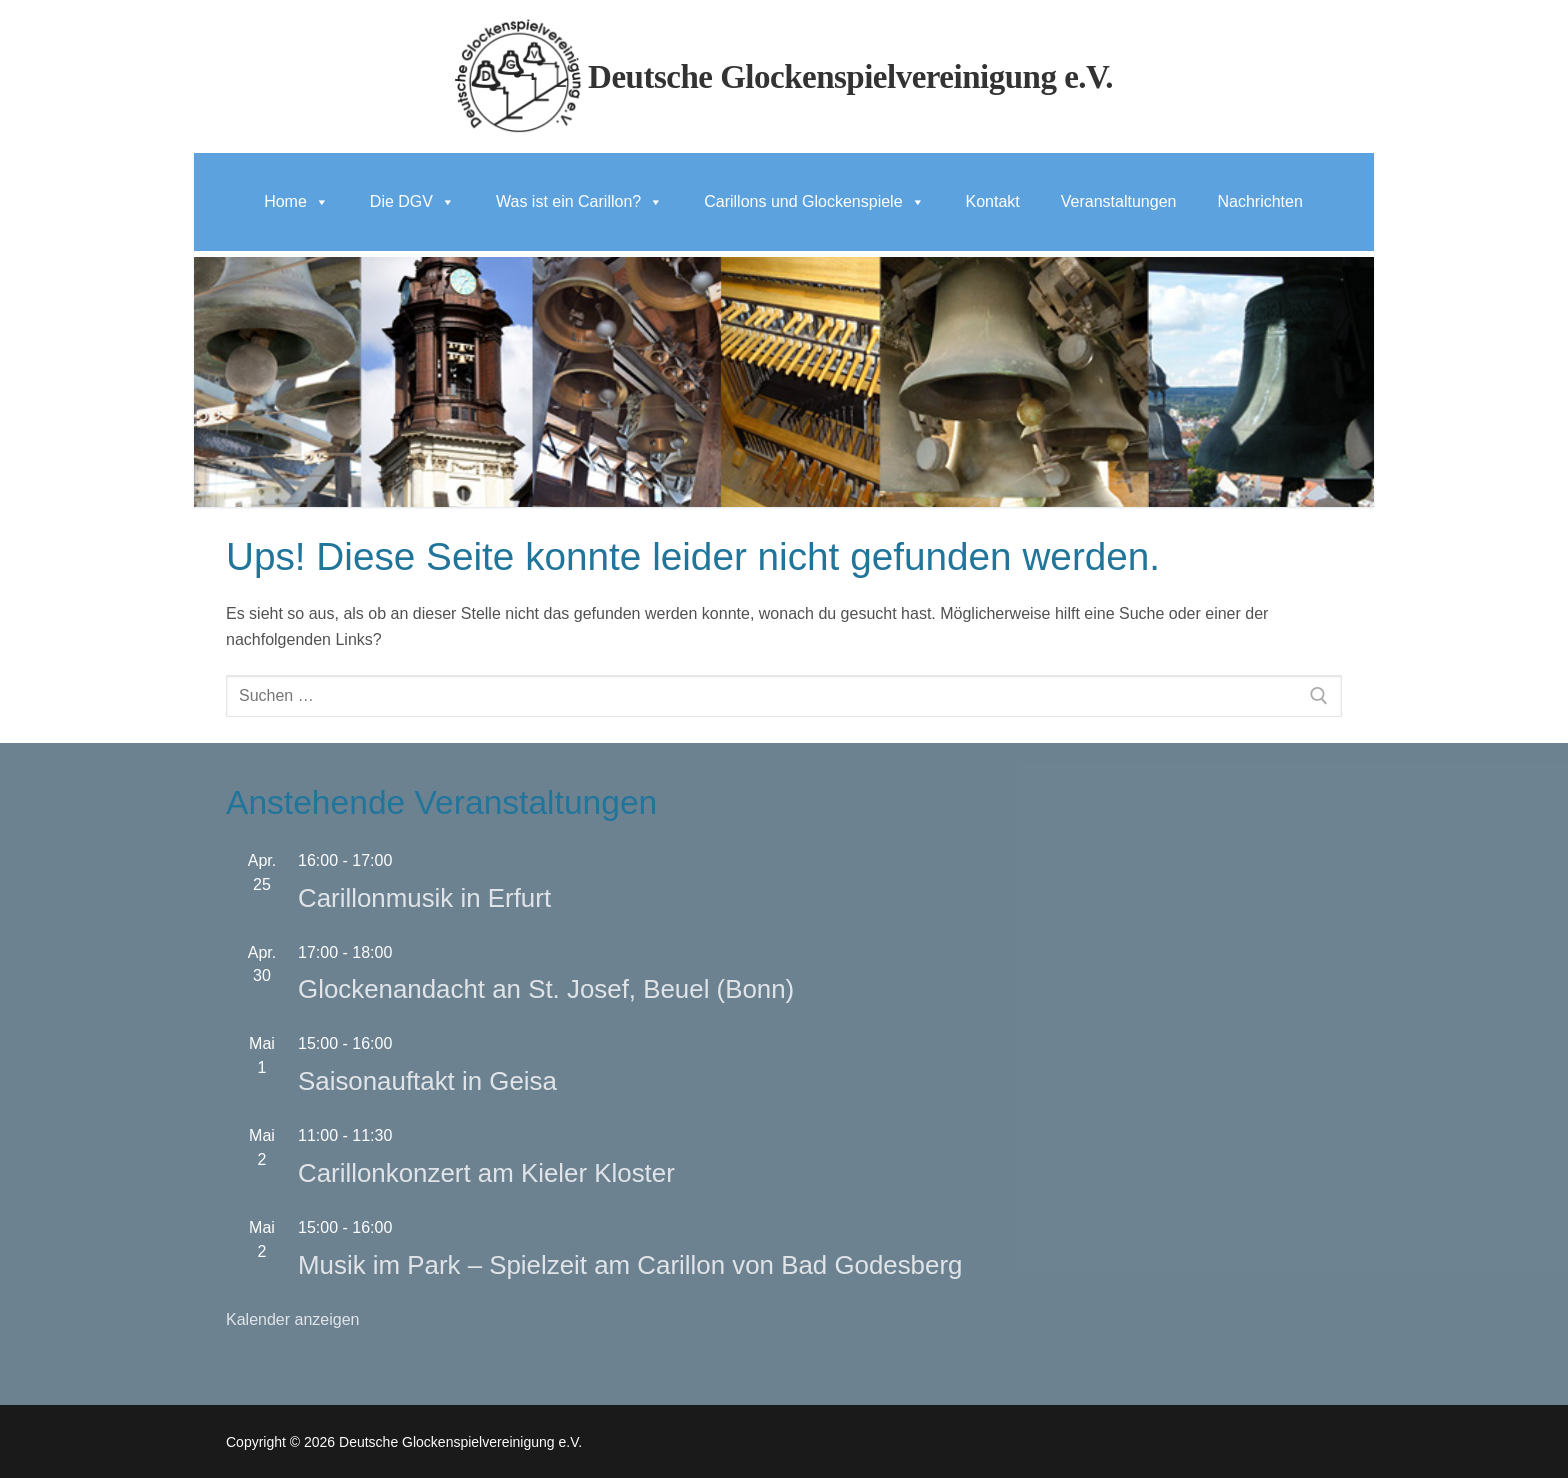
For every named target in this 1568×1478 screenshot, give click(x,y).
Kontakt (993, 201)
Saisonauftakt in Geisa (427, 1081)
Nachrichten (1259, 201)
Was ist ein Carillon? (579, 201)
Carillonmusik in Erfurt (424, 898)
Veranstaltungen (1119, 201)
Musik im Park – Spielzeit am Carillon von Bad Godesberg (630, 1265)
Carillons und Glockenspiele (814, 201)
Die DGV (412, 201)
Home (296, 201)
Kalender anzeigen (292, 1319)
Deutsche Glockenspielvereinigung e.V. (850, 77)
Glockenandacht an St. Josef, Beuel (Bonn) (546, 989)
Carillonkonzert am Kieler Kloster (486, 1173)
